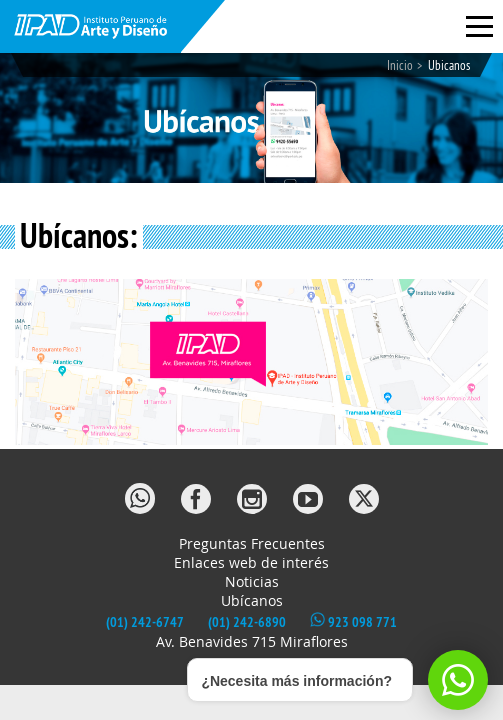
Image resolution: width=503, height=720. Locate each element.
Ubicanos (449, 65)
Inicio (400, 65)
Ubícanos (252, 600)
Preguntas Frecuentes (252, 543)
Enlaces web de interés (251, 562)
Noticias (252, 581)
